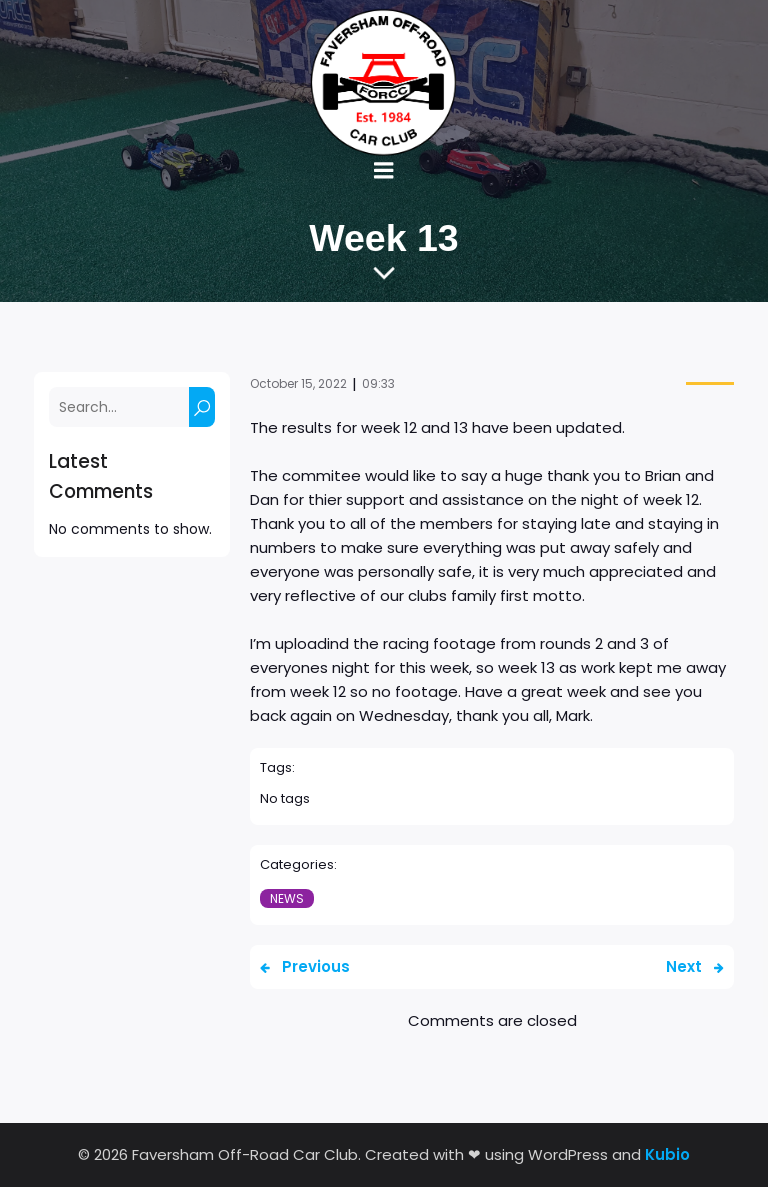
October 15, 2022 (298, 383)
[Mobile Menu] (384, 171)
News (287, 898)
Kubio (667, 1154)
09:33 (378, 383)
